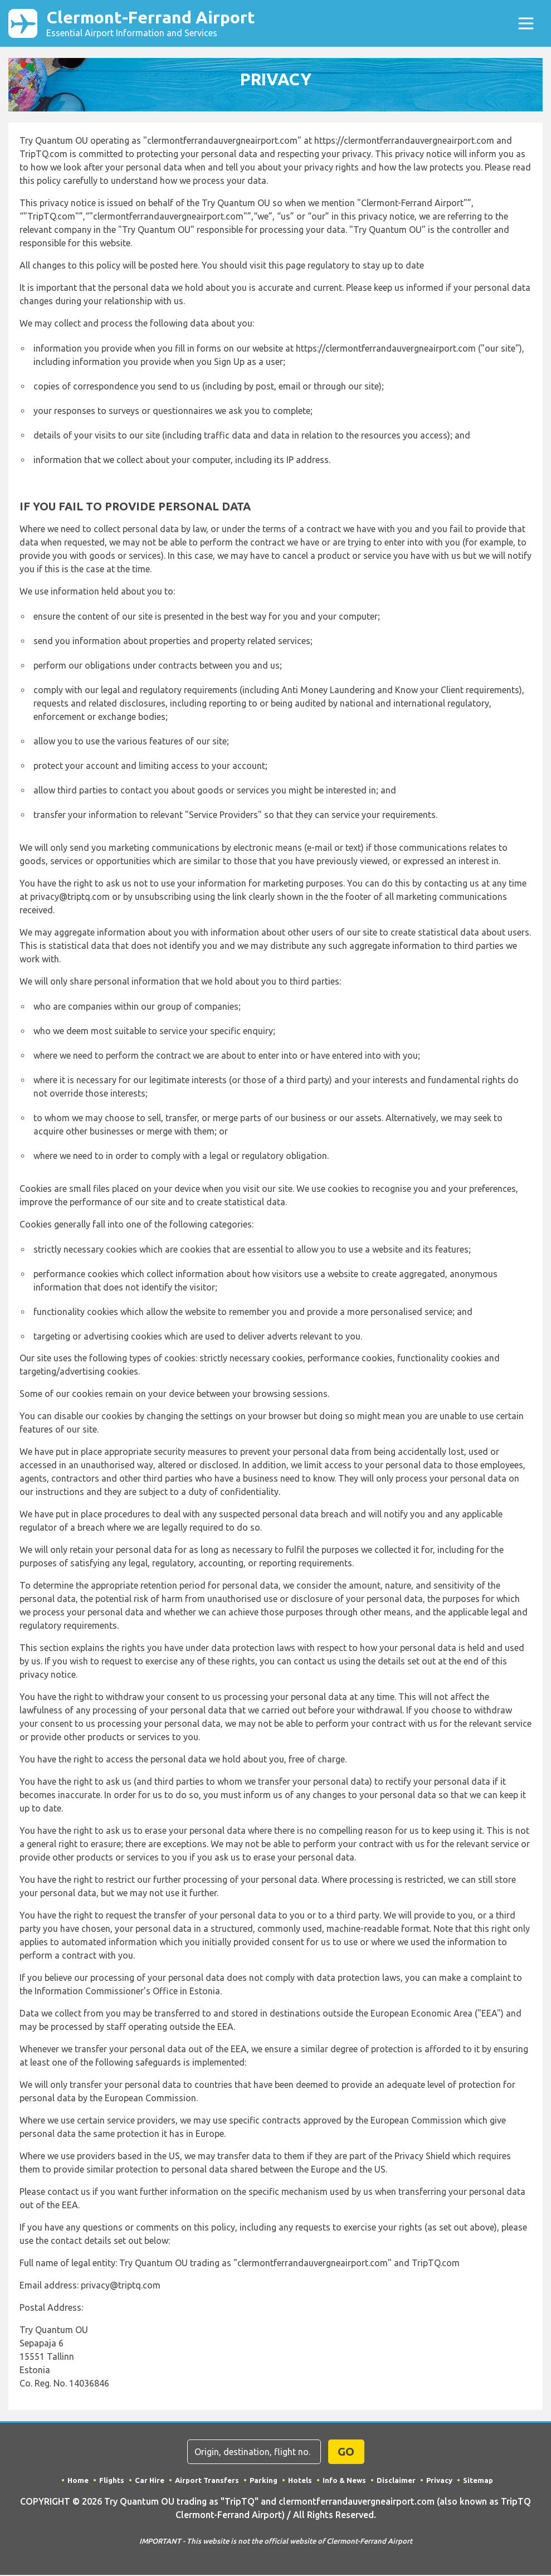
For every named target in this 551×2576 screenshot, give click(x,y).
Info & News (344, 2481)
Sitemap (478, 2481)
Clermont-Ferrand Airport (155, 24)
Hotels (300, 2481)
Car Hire (149, 2481)
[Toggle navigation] (526, 24)
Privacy (439, 2481)
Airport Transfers (207, 2481)
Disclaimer (396, 2481)
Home (78, 2481)
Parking (263, 2481)
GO (346, 2452)
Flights (111, 2481)
